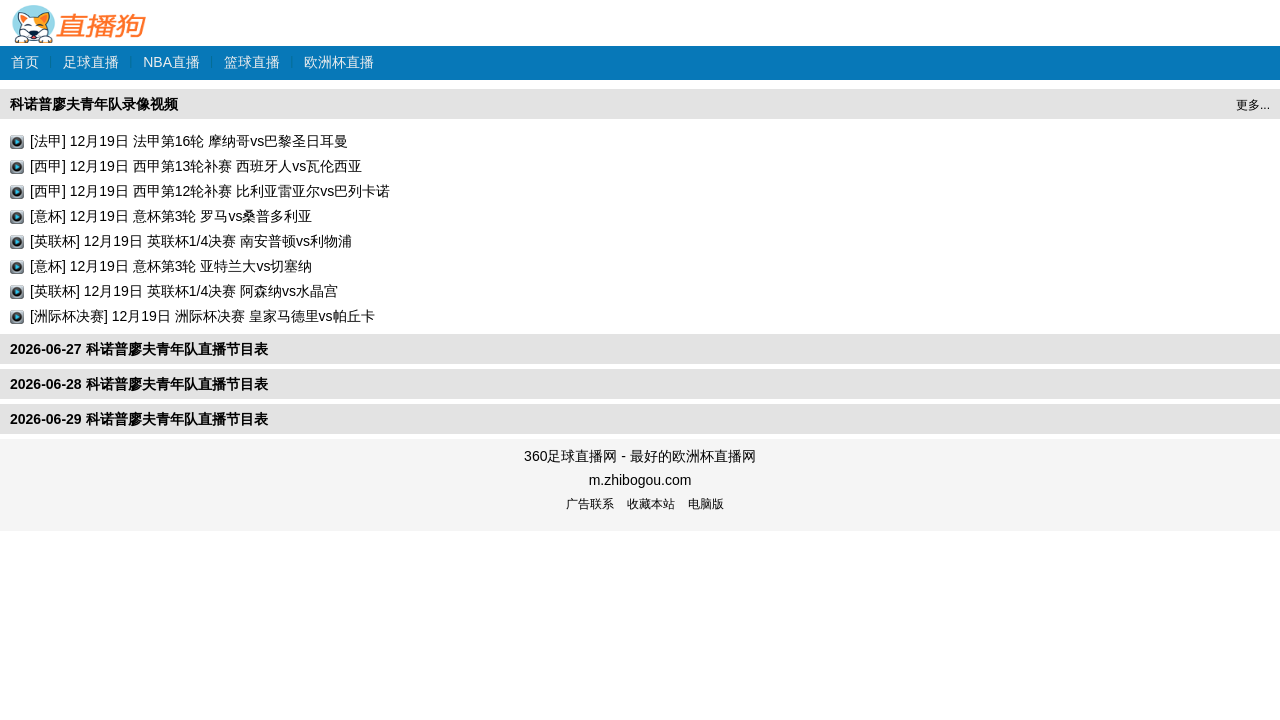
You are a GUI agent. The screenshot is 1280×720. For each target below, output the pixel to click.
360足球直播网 (80, 13)
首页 (25, 62)
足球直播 (91, 62)
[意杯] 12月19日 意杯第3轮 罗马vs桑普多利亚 (171, 216)
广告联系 (590, 504)
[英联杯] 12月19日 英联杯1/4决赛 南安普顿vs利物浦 (191, 241)
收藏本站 (651, 504)
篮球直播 (252, 62)
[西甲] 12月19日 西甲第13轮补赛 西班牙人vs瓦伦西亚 (196, 166)
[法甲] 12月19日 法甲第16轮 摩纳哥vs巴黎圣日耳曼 (189, 141)
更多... (1253, 105)
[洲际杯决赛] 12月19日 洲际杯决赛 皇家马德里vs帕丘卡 (202, 316)
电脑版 (706, 504)
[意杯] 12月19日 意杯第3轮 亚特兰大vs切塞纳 (171, 266)
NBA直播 (171, 62)
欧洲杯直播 (339, 62)
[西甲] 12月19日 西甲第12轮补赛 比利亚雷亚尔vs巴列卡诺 (210, 191)
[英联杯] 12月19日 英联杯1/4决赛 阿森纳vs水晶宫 (184, 291)
